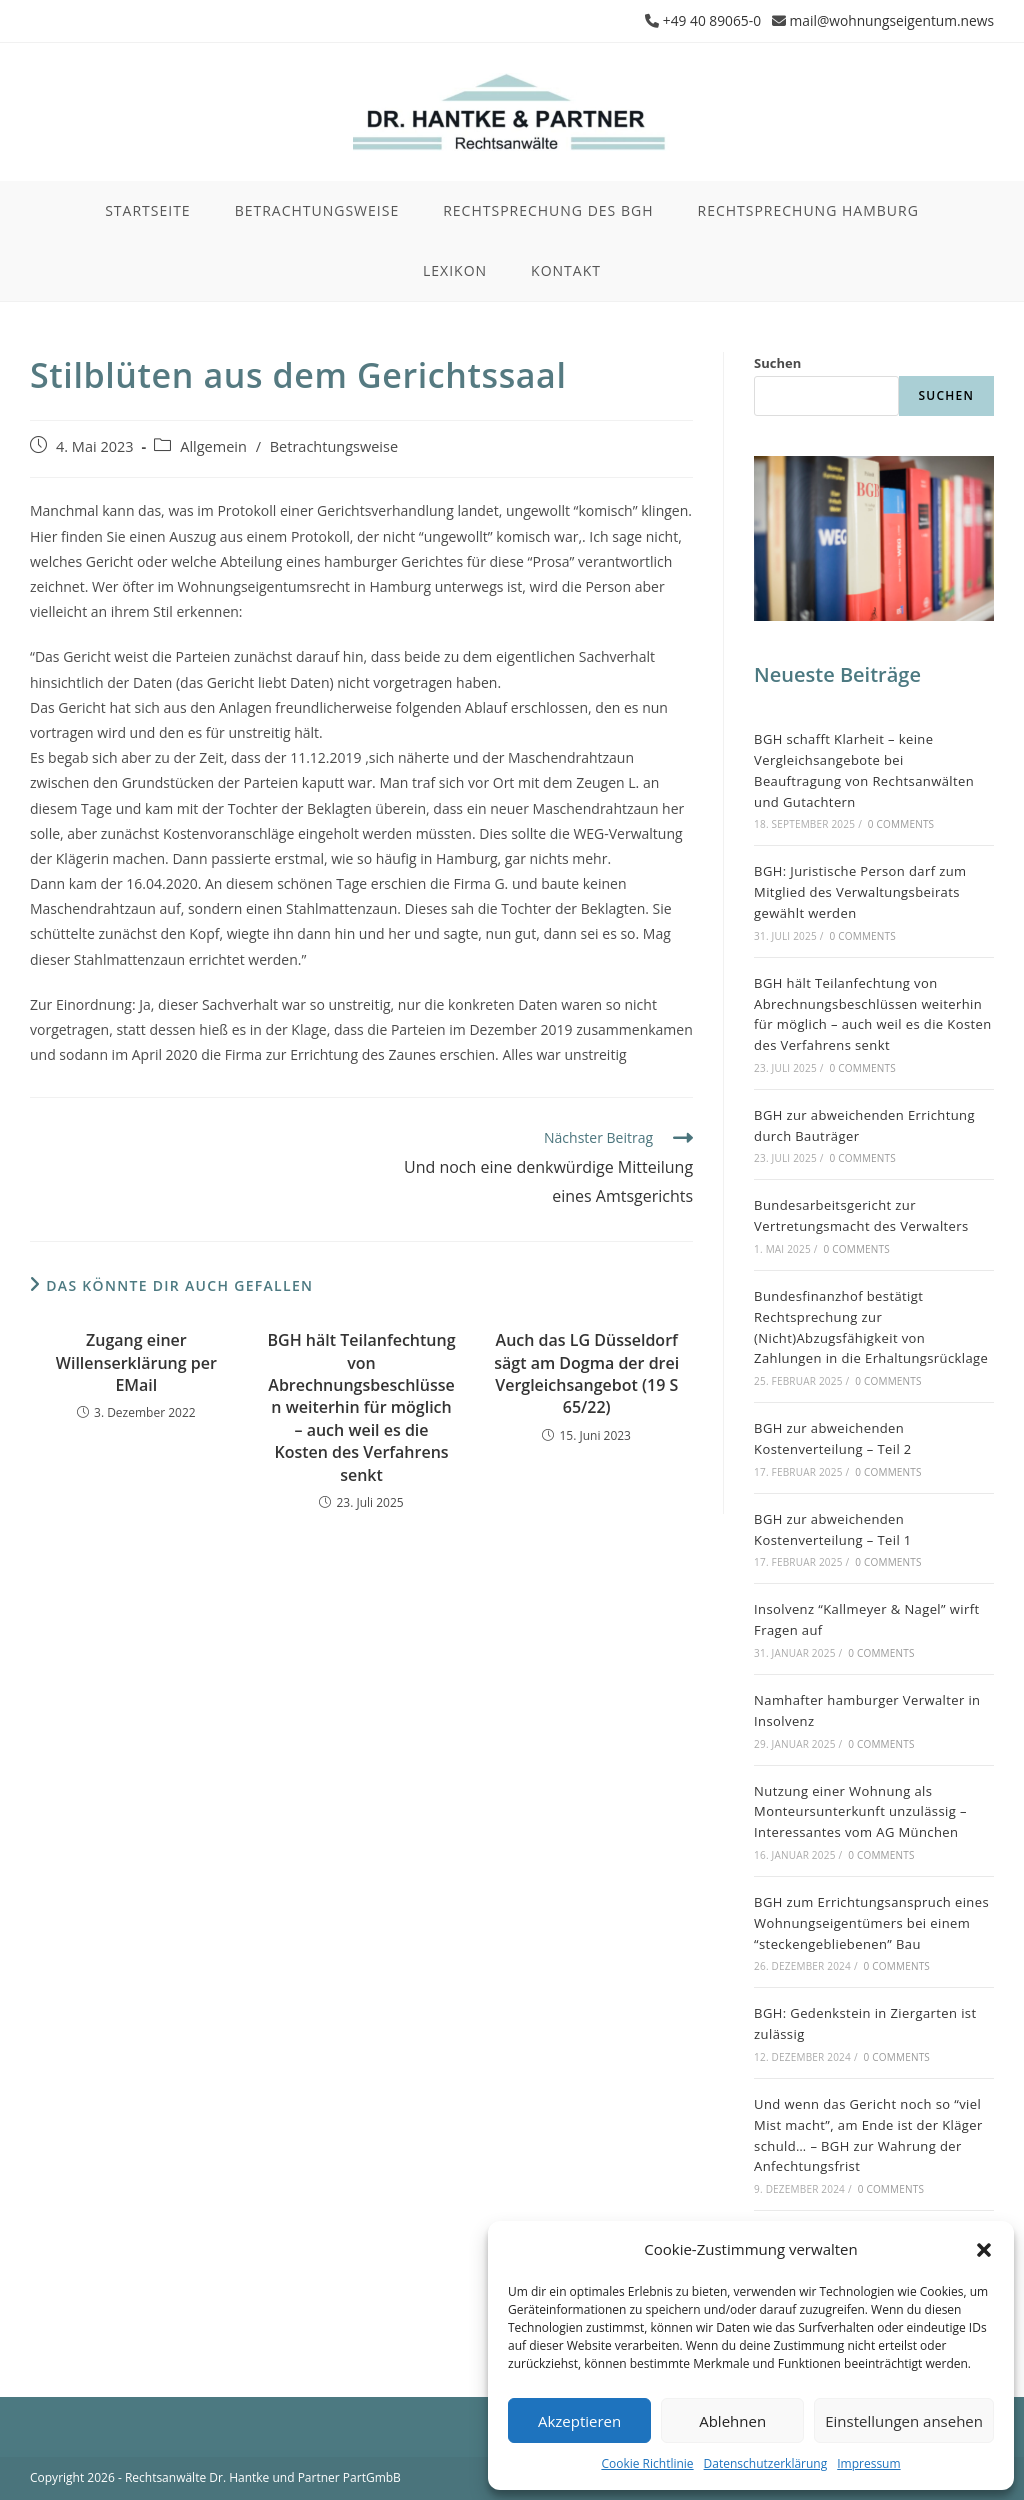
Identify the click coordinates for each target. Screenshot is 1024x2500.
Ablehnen (732, 2421)
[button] (984, 2250)
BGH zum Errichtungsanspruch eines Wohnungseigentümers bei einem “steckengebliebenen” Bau (871, 1922)
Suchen (777, 363)
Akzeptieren (579, 2421)
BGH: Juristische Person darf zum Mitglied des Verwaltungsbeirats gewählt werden (860, 892)
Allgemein (213, 445)
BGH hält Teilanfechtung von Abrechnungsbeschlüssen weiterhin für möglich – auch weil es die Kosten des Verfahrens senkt (362, 1407)
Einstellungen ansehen (904, 2421)
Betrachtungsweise (334, 445)
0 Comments (901, 824)
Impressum (868, 2463)
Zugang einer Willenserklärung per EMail (136, 1362)
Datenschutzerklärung (766, 2463)
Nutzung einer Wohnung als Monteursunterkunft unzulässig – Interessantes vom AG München (860, 1811)
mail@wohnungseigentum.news (890, 20)
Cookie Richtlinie (647, 2463)
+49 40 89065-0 (708, 20)
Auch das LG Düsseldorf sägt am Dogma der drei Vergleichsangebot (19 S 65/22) (586, 1373)
